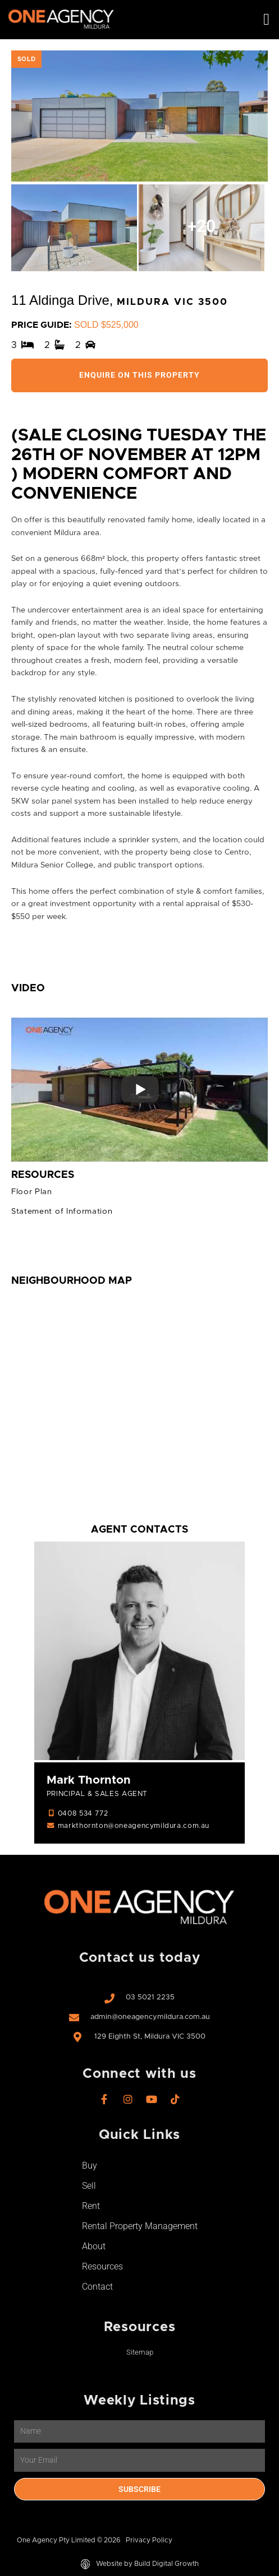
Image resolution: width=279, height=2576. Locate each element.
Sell (89, 2185)
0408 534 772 (83, 1813)
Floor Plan (31, 1192)
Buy (89, 2165)
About (94, 2246)
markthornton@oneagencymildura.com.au (133, 1826)
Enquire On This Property (139, 374)
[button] (266, 19)
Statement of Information (61, 1211)
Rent (91, 2206)
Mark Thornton (89, 1780)
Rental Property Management (140, 2226)
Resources (102, 2266)
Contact (97, 2286)
